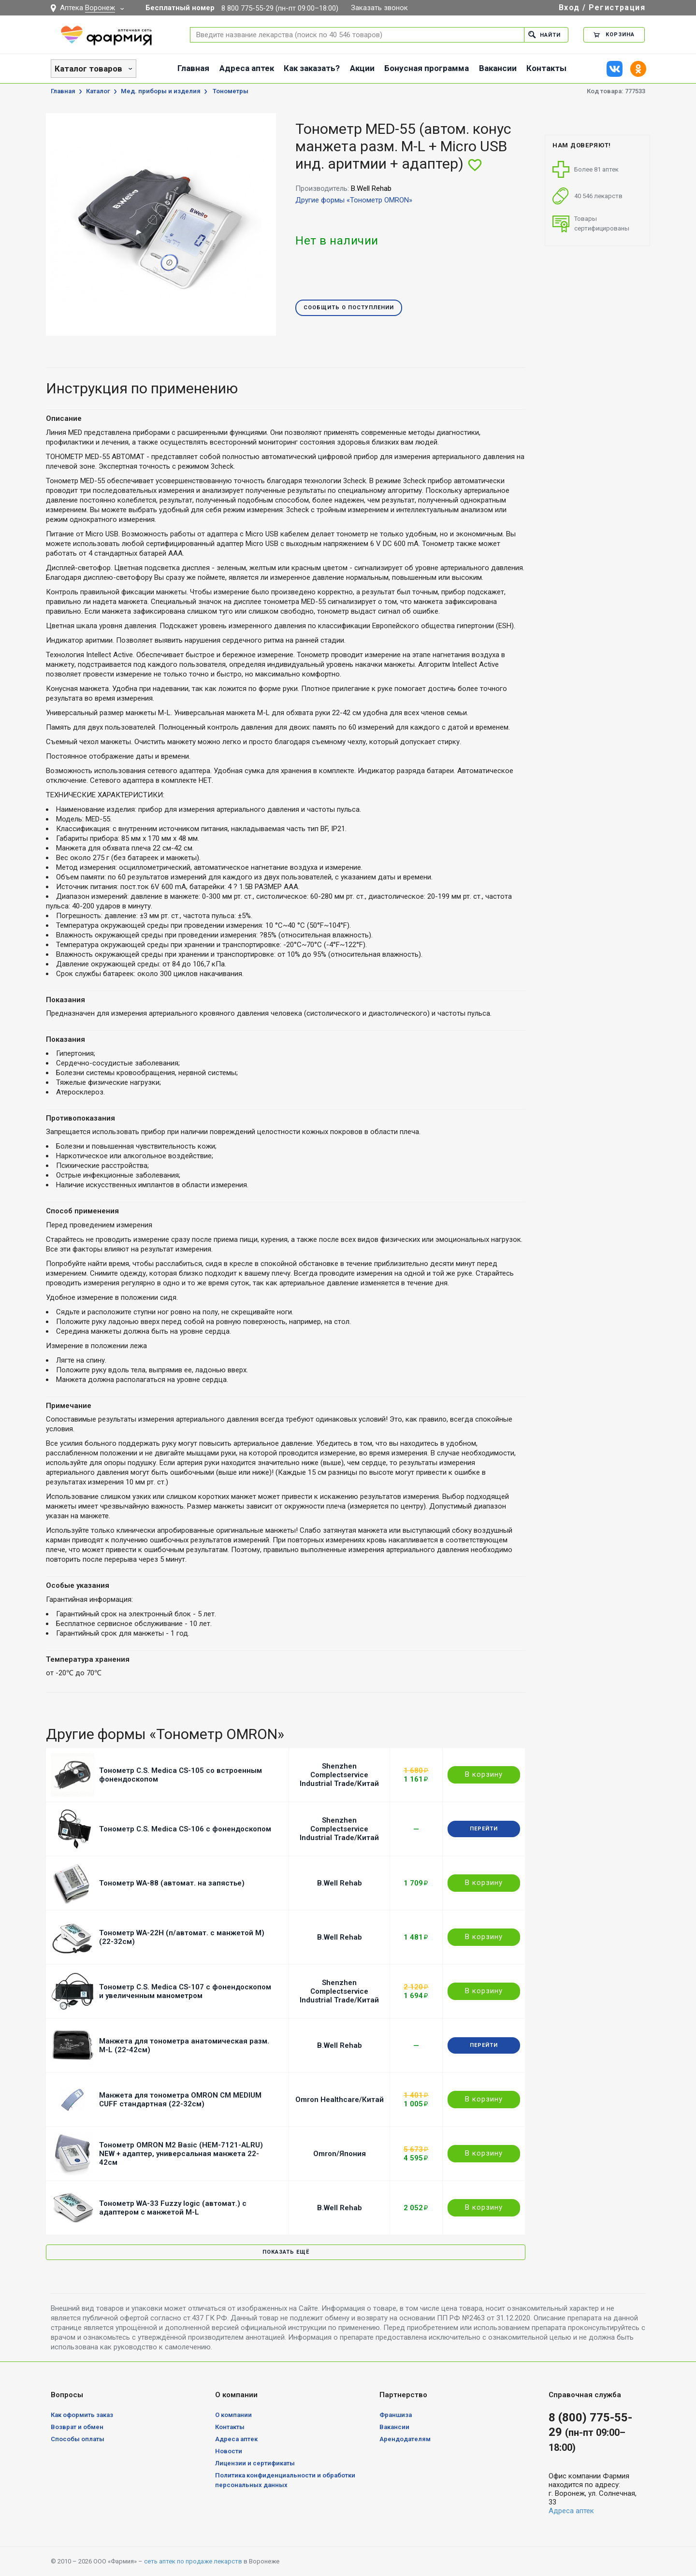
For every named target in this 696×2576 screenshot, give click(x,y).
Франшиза (395, 2414)
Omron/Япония (339, 2153)
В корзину (484, 1774)
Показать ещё (285, 2252)
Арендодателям (405, 2439)
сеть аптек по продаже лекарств (193, 2561)
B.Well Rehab (339, 1883)
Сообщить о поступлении (349, 307)
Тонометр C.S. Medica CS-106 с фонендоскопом (185, 1829)
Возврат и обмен (77, 2427)
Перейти (484, 1829)
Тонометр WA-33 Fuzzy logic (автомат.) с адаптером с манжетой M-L (172, 2207)
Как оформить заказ (82, 2414)
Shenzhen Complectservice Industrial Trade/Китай (339, 1775)
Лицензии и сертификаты (255, 2463)
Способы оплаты (77, 2439)
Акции (362, 68)
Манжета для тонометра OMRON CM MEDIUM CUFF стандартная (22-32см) (180, 2099)
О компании (233, 2414)
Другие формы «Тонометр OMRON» (353, 200)
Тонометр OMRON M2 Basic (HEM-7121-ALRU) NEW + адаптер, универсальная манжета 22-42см (181, 2154)
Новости (228, 2451)
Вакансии (498, 68)
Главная (193, 68)
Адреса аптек (246, 68)
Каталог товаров (88, 68)
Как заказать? (312, 68)
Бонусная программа (426, 68)
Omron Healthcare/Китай (339, 2099)
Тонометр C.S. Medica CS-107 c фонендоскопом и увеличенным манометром (185, 1991)
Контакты (546, 68)
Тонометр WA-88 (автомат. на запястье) (172, 1883)
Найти (544, 34)
